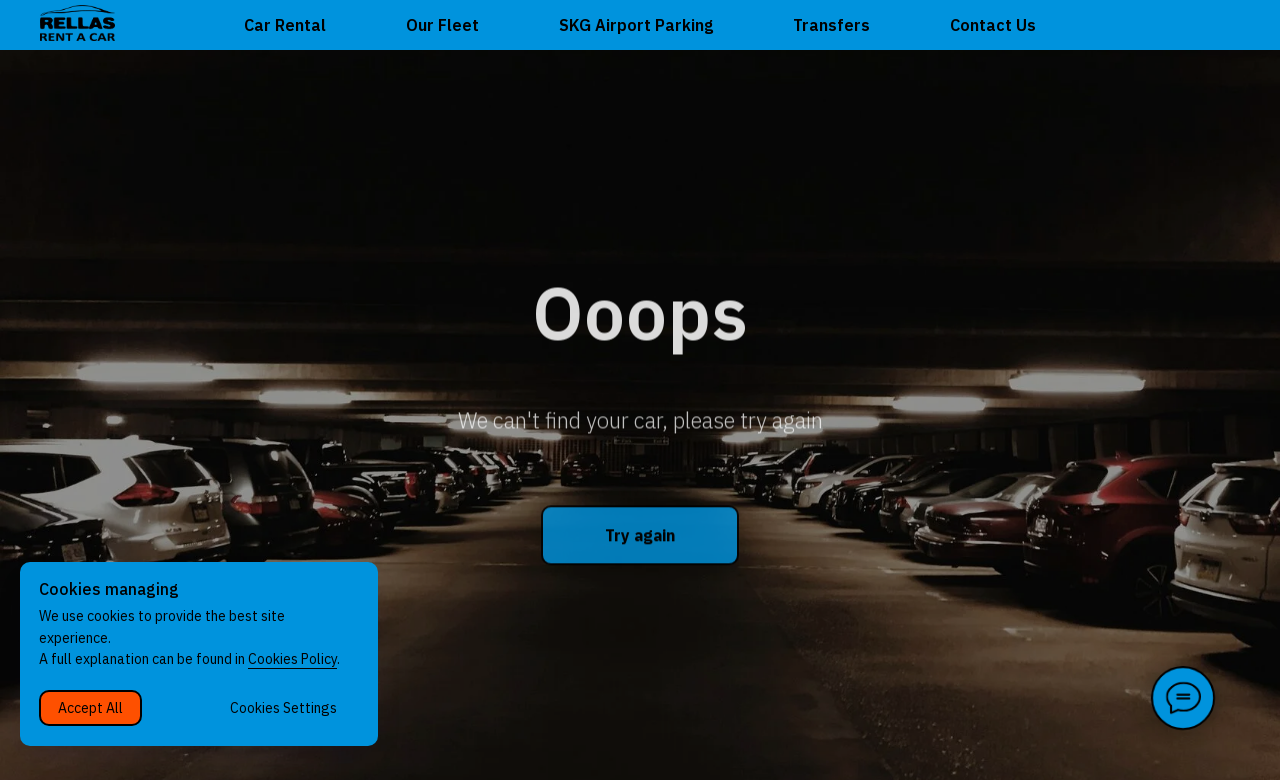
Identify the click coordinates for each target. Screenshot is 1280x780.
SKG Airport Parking (636, 25)
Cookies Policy (292, 659)
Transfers (831, 25)
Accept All (90, 708)
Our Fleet (442, 25)
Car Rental (285, 25)
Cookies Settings (283, 708)
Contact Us (993, 25)
